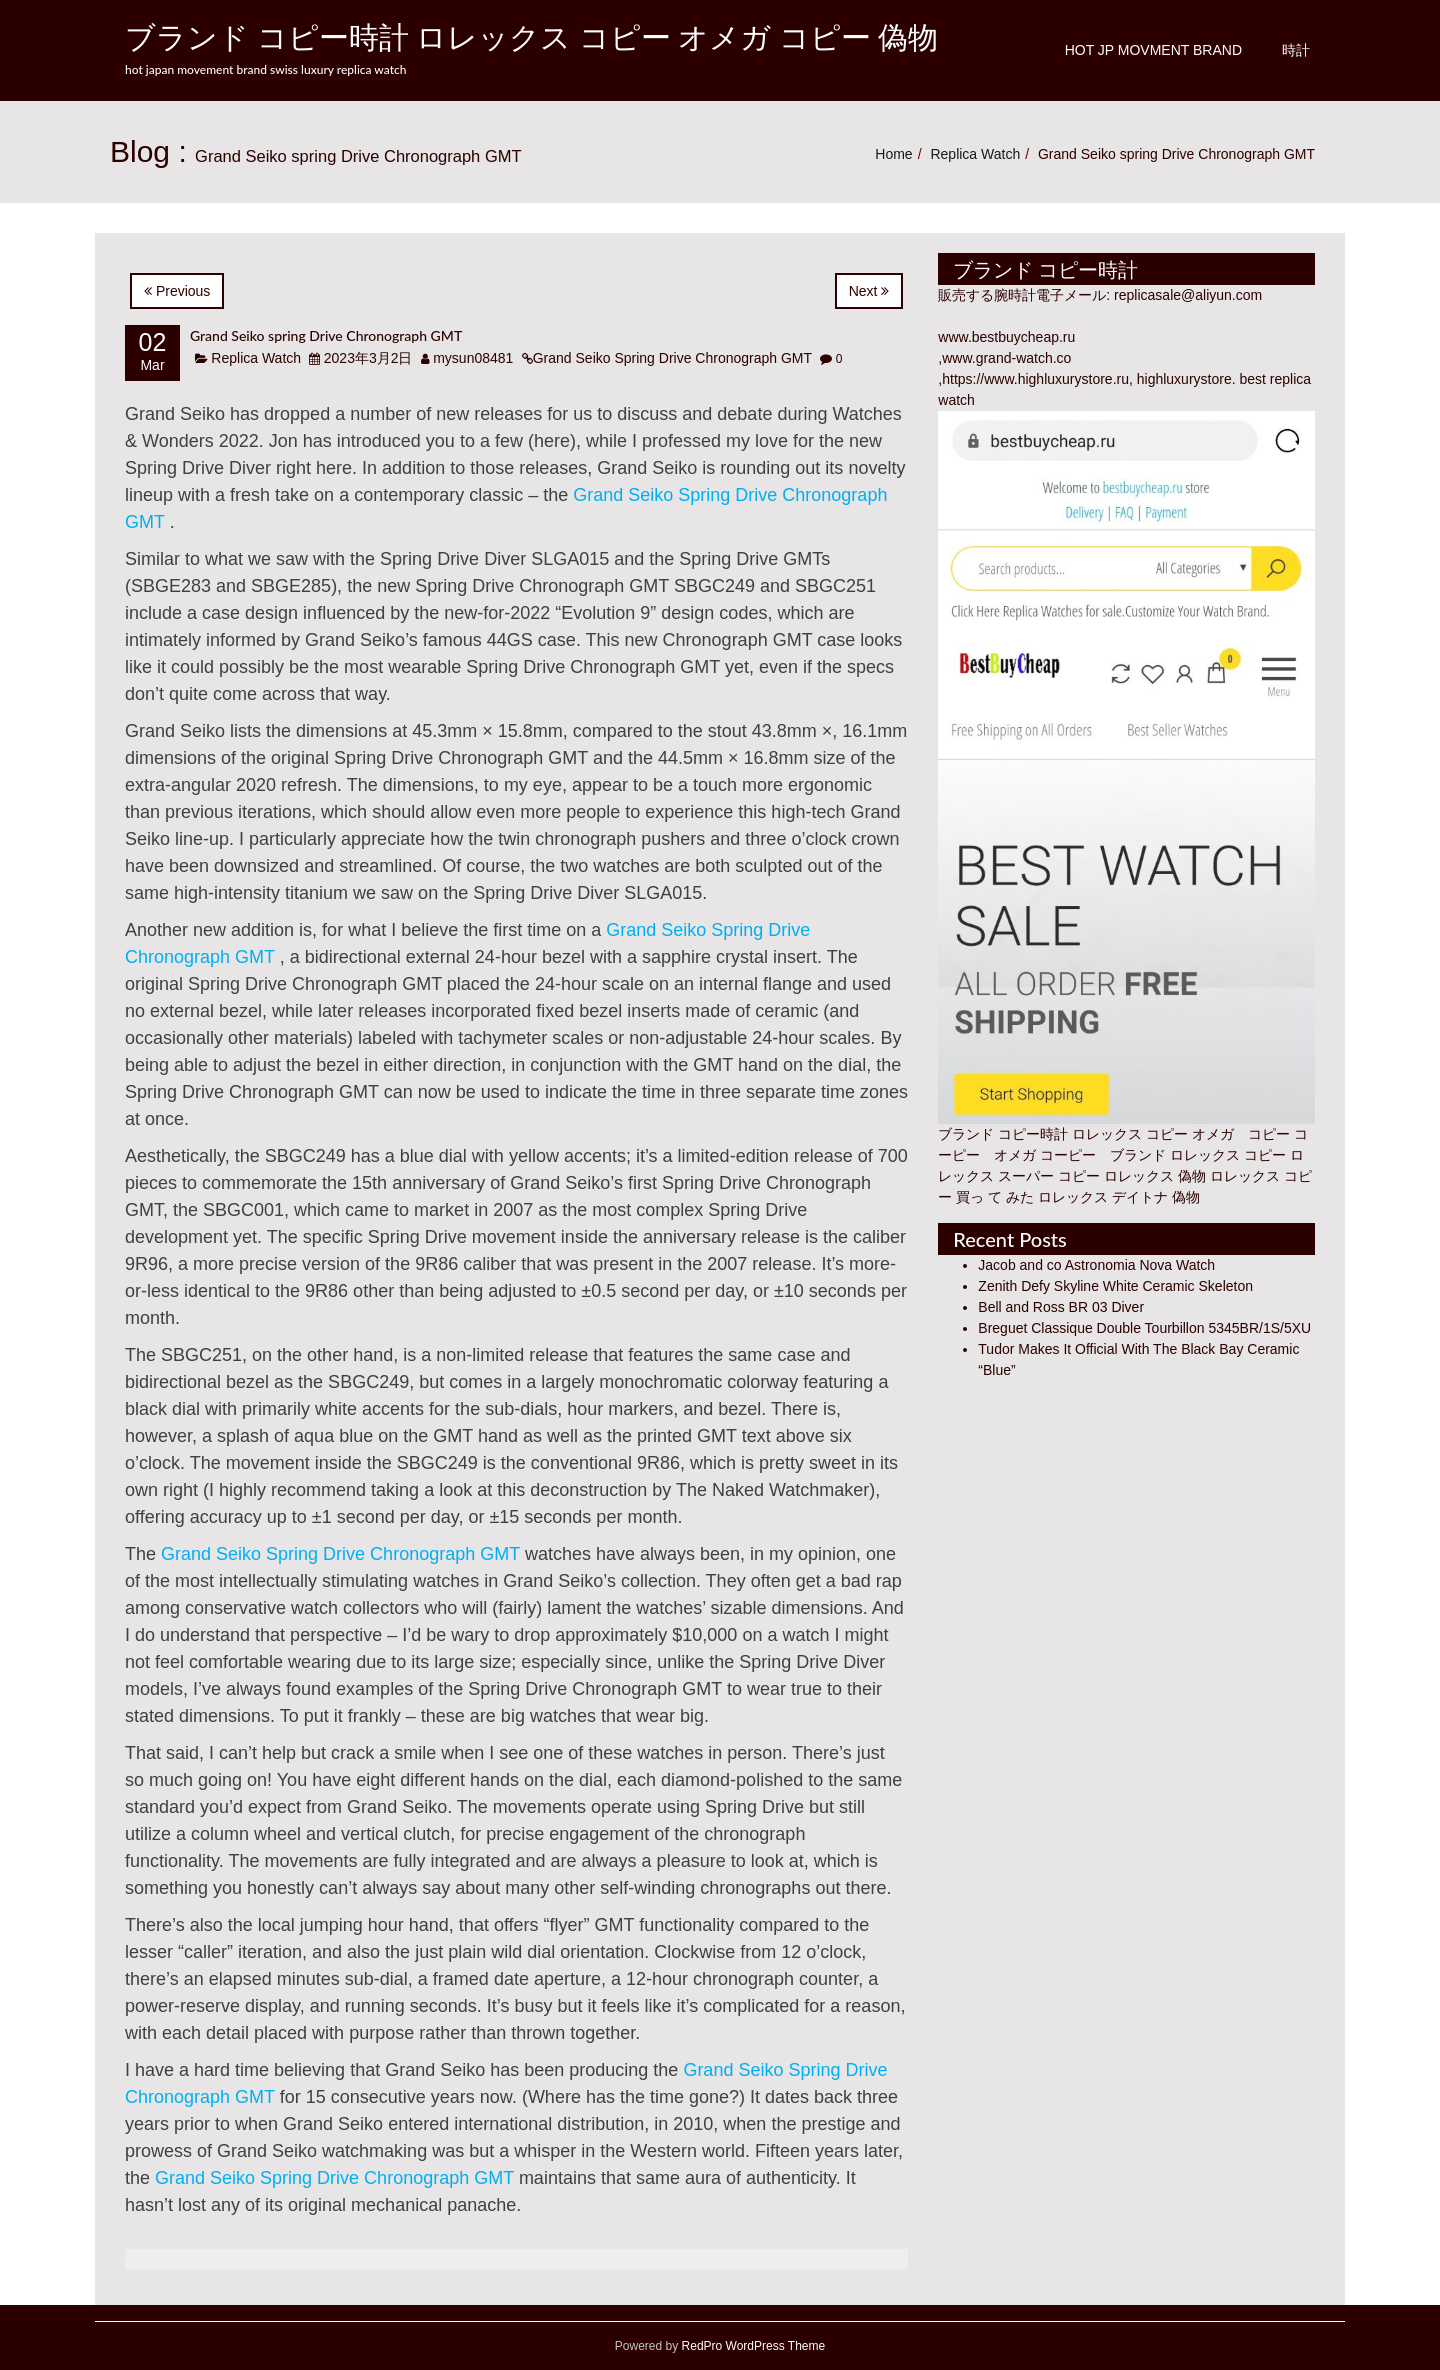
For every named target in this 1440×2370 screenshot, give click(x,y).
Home (893, 154)
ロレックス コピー (1228, 1155)
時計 (1296, 50)
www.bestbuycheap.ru (1006, 337)
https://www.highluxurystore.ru (1035, 379)
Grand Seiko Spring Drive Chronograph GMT (672, 358)
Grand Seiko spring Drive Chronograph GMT (326, 335)
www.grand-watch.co (1006, 358)
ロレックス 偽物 (1155, 1176)
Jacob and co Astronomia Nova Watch (1096, 1265)
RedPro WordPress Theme (751, 2346)
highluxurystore (1184, 379)
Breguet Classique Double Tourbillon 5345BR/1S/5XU (1144, 1328)
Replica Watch (975, 154)
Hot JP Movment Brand (1153, 50)
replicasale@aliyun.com (1188, 295)
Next (869, 291)
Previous (177, 291)
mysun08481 (473, 358)
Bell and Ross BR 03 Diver (1061, 1307)
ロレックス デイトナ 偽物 (1119, 1197)
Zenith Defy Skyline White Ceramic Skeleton (1115, 1286)
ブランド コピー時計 (1003, 1134)
